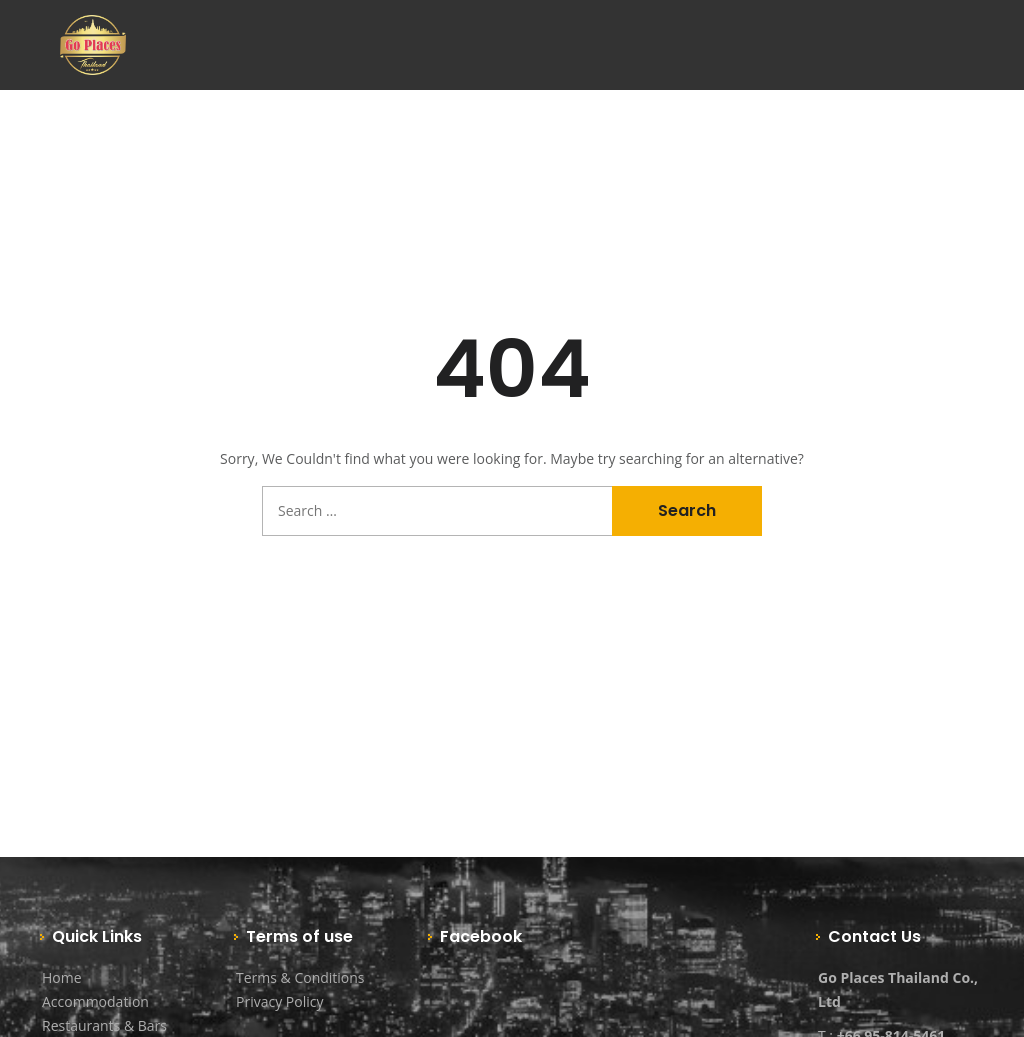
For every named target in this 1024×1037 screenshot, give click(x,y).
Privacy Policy (279, 1001)
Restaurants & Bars (104, 1025)
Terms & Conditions (300, 977)
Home (62, 977)
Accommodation (95, 1001)
